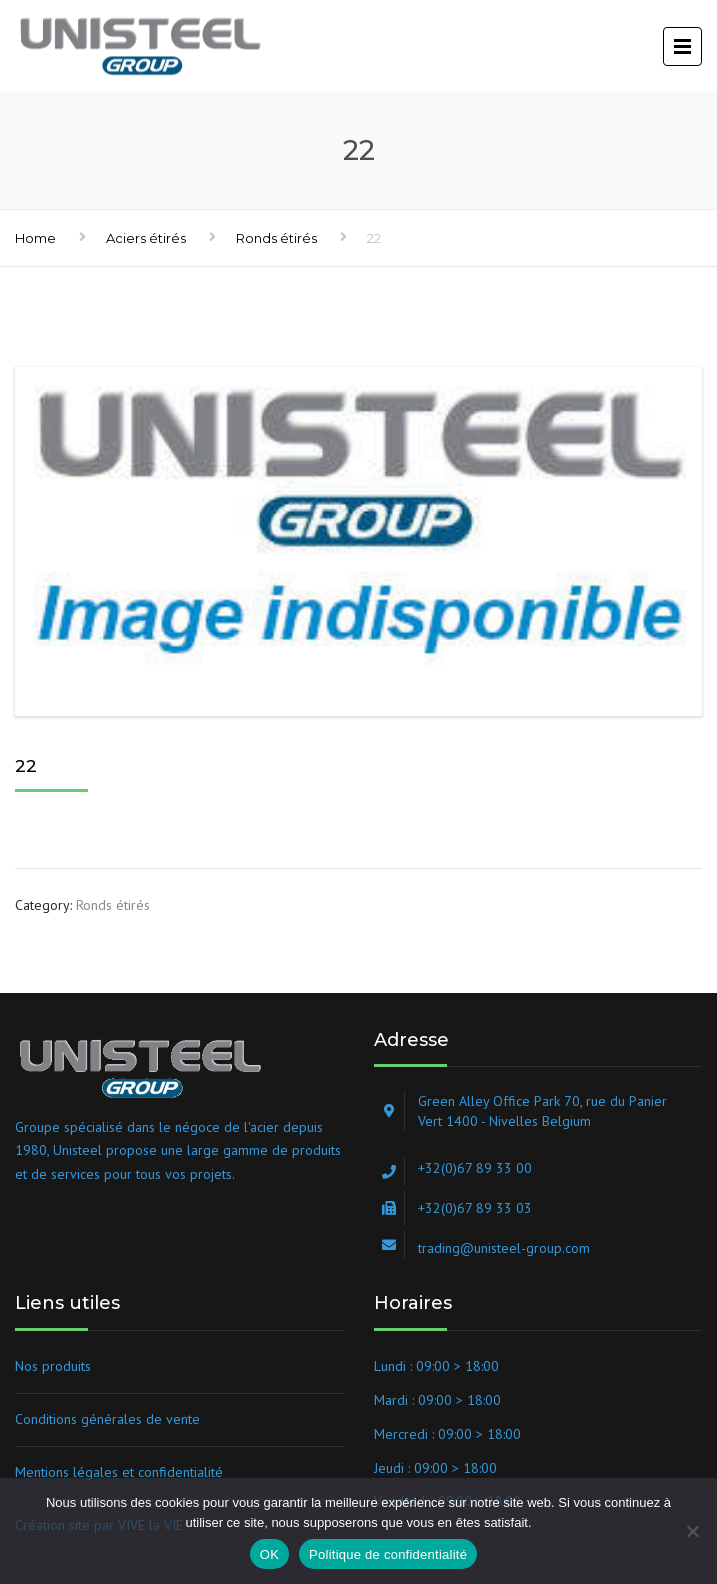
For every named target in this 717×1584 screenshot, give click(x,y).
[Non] (692, 1531)
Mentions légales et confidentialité (119, 1472)
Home (35, 238)
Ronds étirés (276, 238)
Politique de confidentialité (388, 1554)
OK (269, 1554)
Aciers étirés (146, 238)
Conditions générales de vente (107, 1419)
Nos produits (53, 1366)
